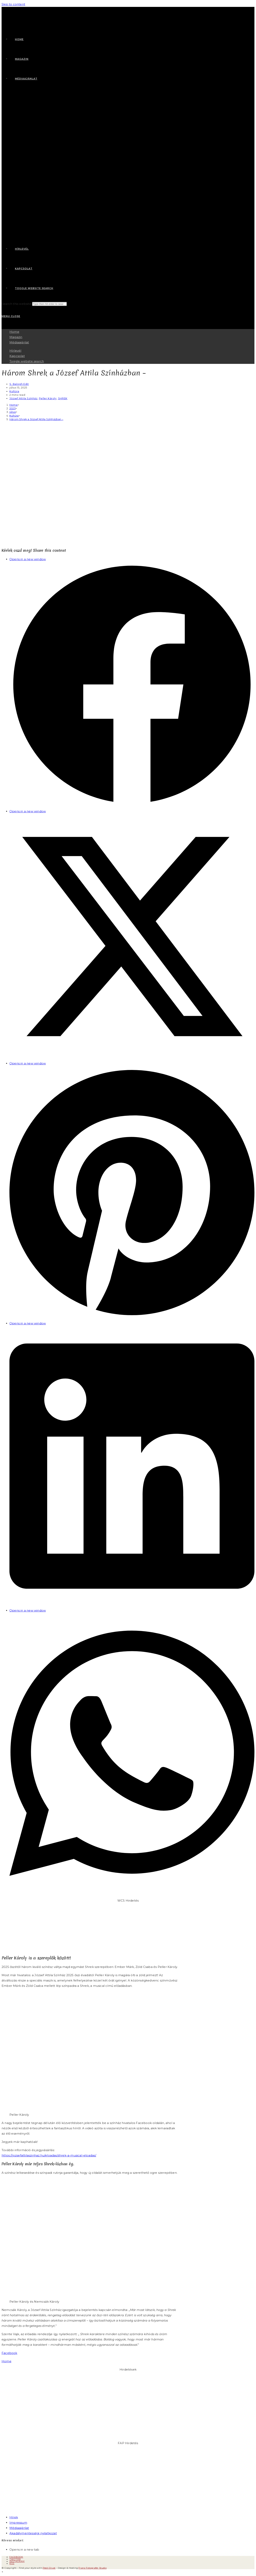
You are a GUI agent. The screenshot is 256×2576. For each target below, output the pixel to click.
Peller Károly (48, 398)
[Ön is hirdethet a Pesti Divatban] (128, 2418)
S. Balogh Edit (19, 384)
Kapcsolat (17, 356)
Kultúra (14, 391)
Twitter (15, 2559)
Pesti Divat (49, 2567)
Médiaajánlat (19, 342)
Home (6, 2361)
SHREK (62, 398)
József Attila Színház (23, 398)
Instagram (17, 2561)
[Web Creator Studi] (128, 1949)
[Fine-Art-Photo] (128, 2484)
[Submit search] (49, 304)
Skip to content (13, 4)
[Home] (13, 404)
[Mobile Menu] (11, 316)
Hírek (13, 2517)
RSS (11, 2563)
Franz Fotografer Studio (92, 2567)
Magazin (15, 337)
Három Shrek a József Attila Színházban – (36, 419)
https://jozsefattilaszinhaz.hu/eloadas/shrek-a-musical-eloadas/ (49, 2155)
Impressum (18, 2522)
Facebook (9, 2353)
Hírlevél (15, 350)
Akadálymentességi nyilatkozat (33, 2533)
